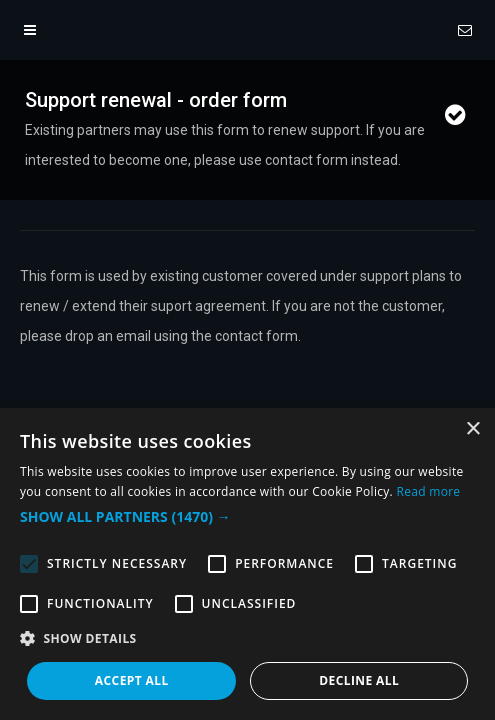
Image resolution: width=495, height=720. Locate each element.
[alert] (247, 564)
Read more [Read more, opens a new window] (428, 491)
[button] (247, 517)
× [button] (472, 429)
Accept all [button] (132, 680)
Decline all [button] (359, 680)
